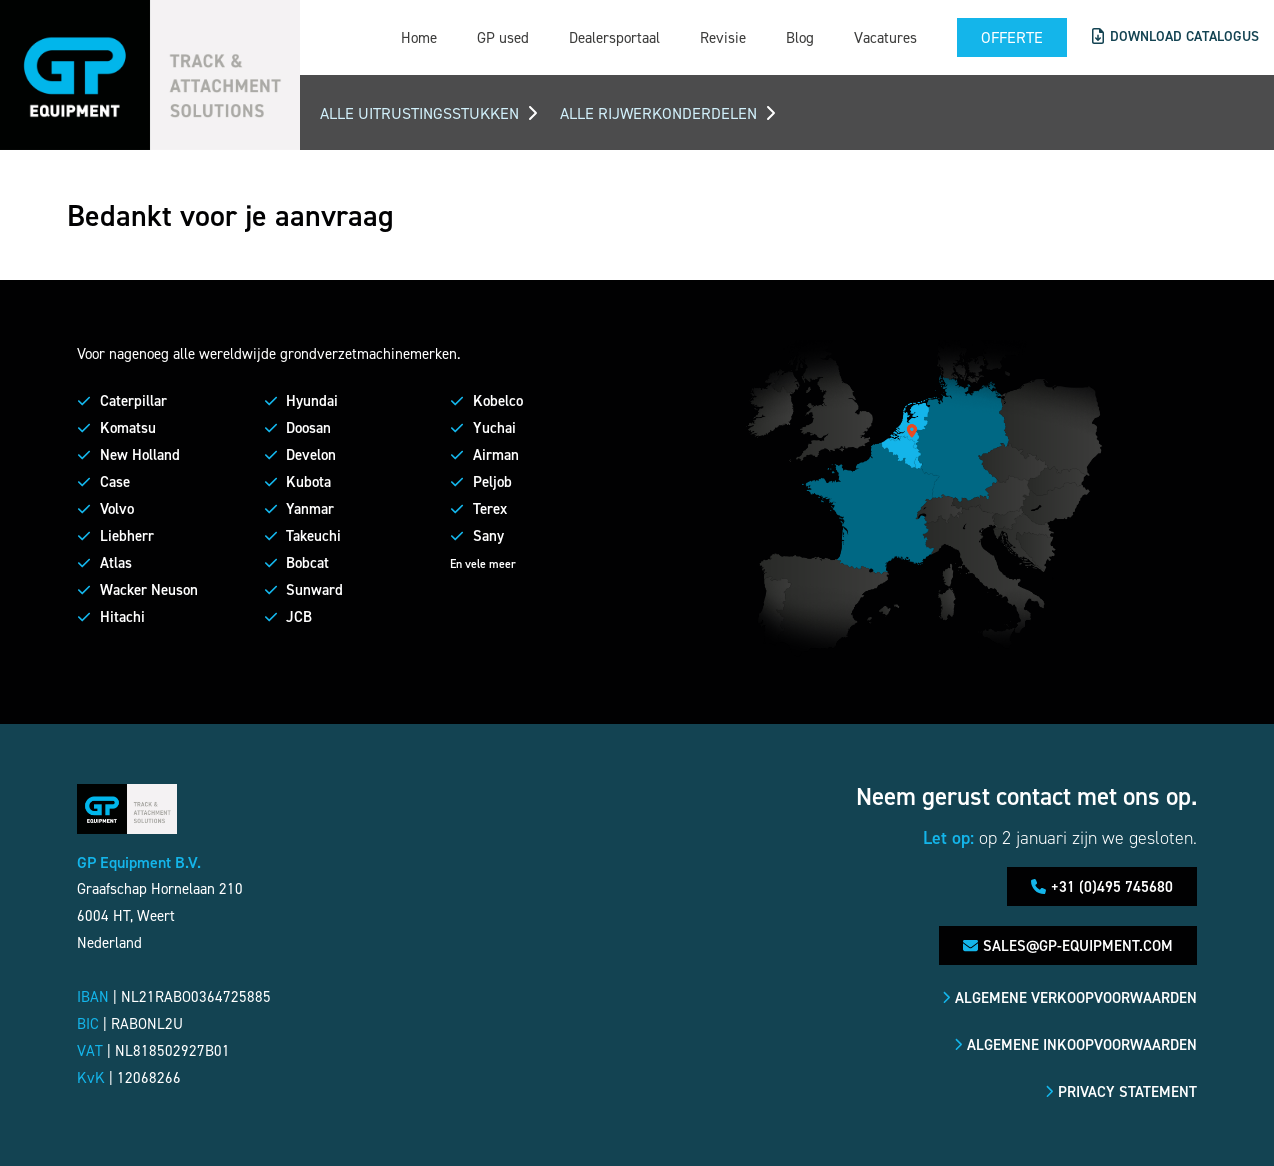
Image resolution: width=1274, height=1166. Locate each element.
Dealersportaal (612, 37)
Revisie (721, 37)
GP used (501, 37)
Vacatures (883, 37)
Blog (798, 37)
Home (417, 37)
